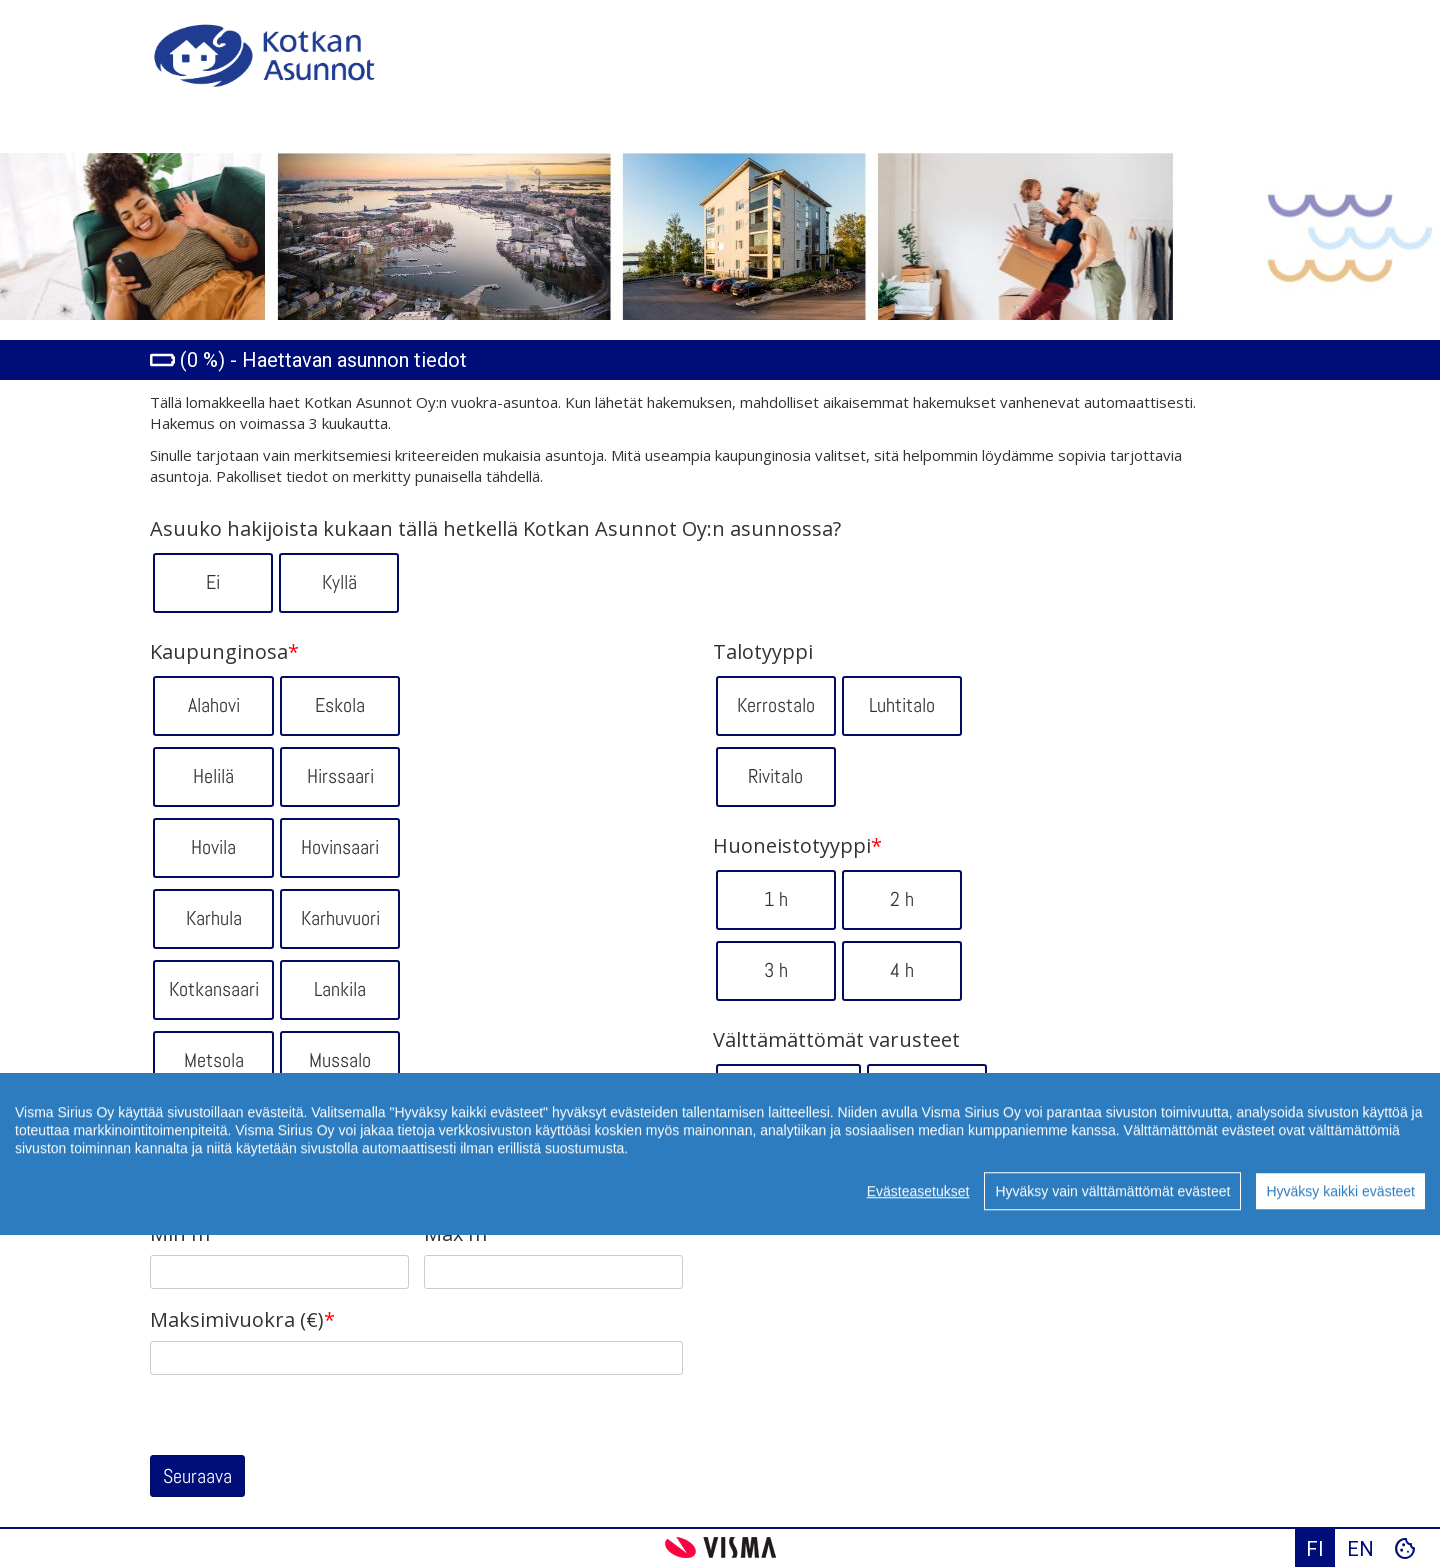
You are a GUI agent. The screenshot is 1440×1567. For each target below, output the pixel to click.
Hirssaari (340, 776)
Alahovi (214, 705)
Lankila (340, 989)
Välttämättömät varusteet (836, 1040)
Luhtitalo (902, 705)
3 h (776, 970)
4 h (902, 970)
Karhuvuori (340, 918)
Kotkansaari (214, 989)
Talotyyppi (763, 652)
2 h (902, 899)
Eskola (340, 705)
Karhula (214, 918)
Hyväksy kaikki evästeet (1340, 1233)
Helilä (213, 776)
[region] (720, 1196)
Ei (213, 582)
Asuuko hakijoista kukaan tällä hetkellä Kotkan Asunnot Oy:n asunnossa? (495, 529)
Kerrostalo (776, 705)
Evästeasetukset (918, 1233)
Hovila (213, 847)
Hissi (926, 1093)
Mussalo (340, 1060)
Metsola (214, 1060)
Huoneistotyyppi (797, 846)
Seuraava (197, 1476)
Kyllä (339, 582)
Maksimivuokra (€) (242, 1320)
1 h (776, 899)
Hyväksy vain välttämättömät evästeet (1112, 1233)
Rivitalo (775, 776)
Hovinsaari (340, 847)
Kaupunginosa (224, 652)
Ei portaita (788, 1093)
